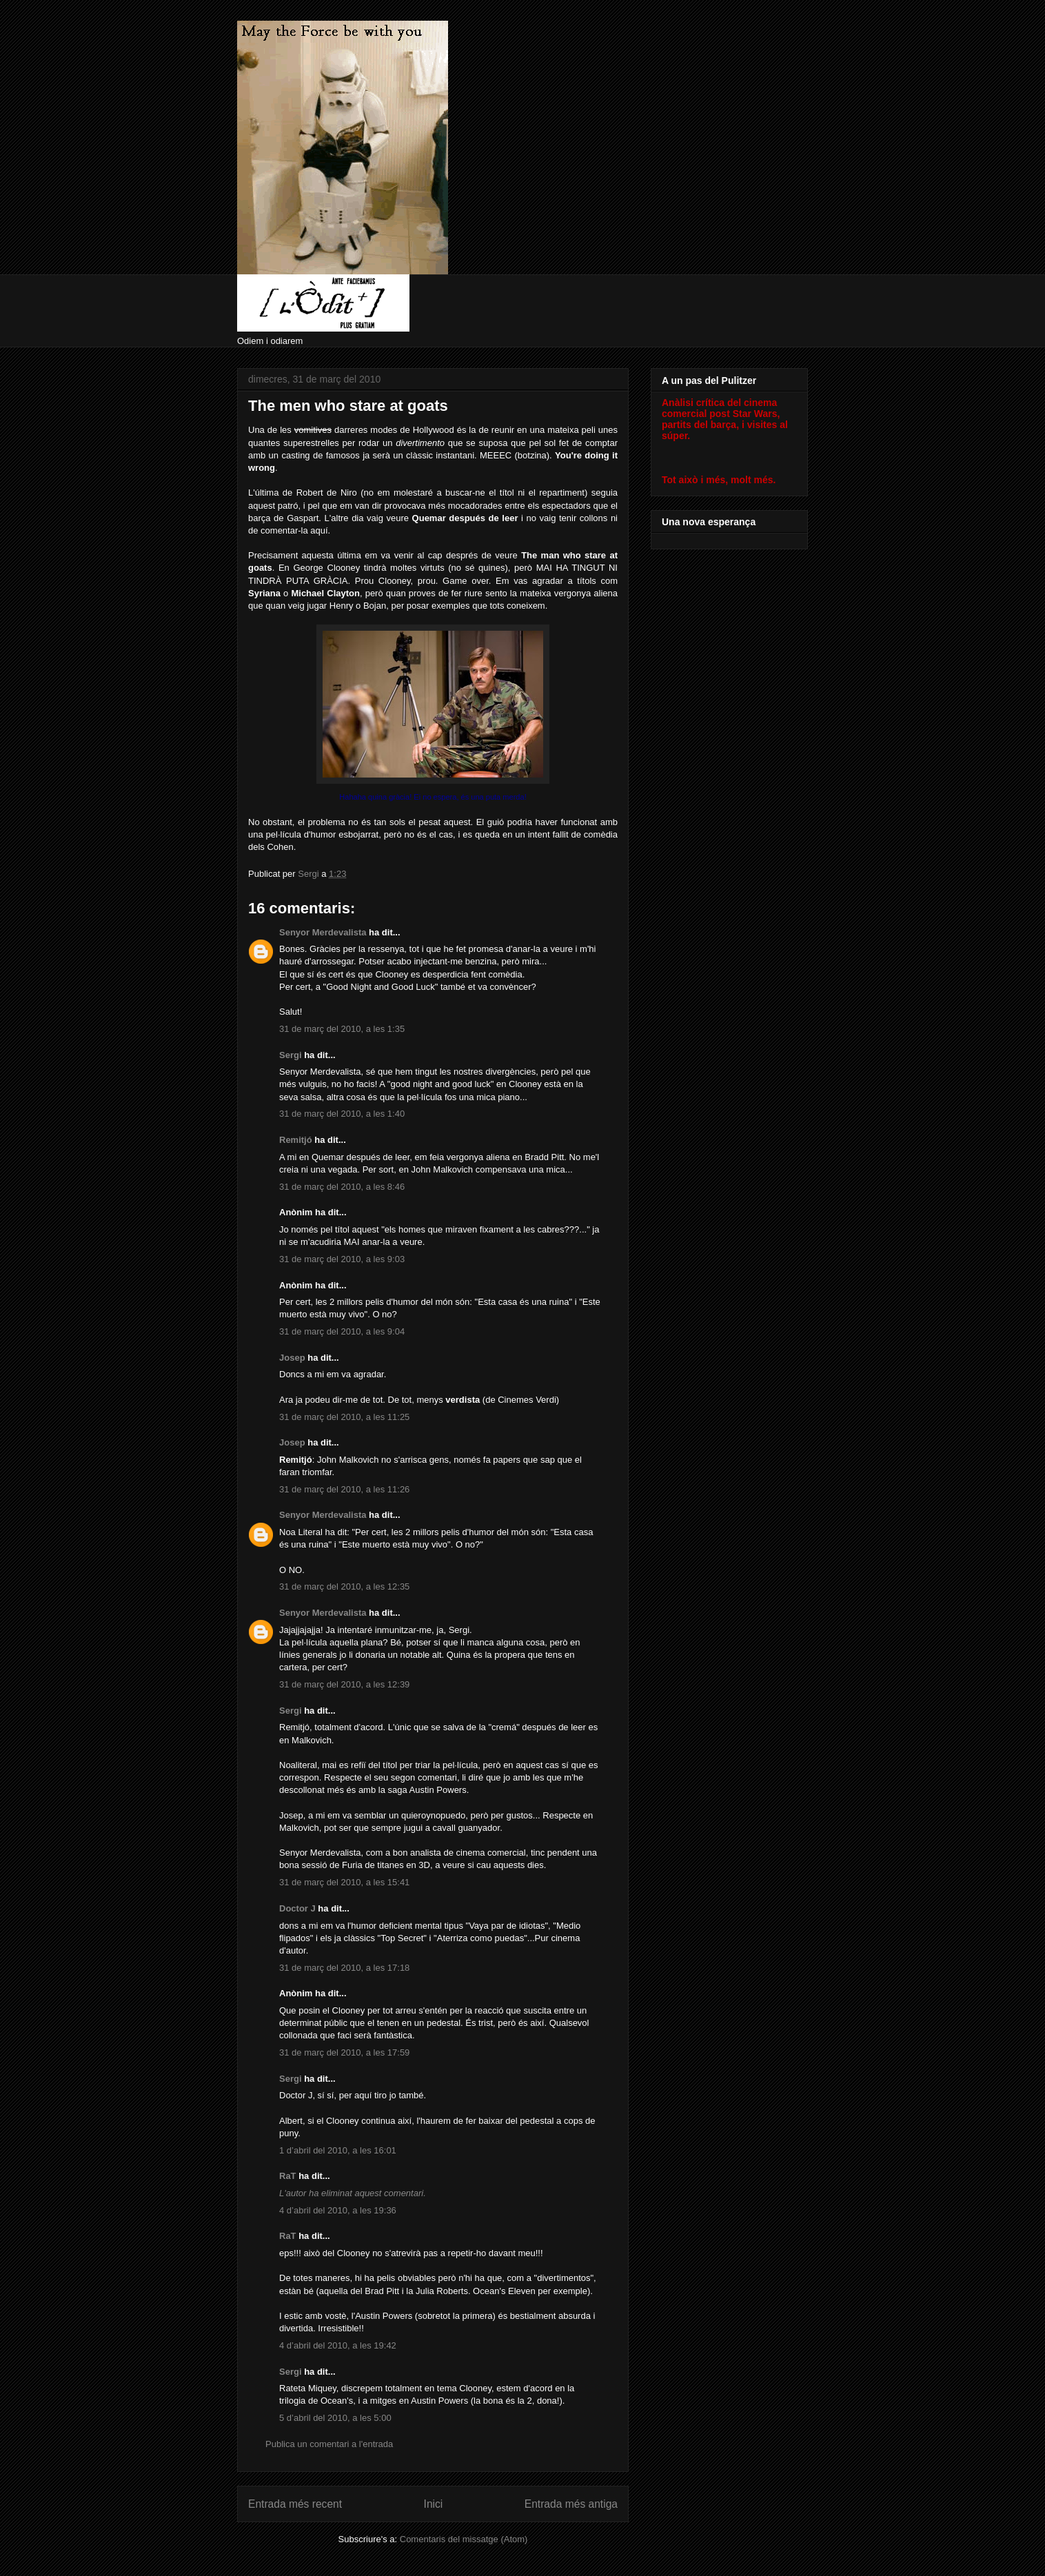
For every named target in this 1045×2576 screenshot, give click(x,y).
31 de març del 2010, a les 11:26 (344, 1489)
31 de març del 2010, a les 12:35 (344, 1586)
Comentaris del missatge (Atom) (464, 2539)
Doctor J (297, 1908)
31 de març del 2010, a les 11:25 (344, 1417)
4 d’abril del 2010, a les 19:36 (337, 2210)
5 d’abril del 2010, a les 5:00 (335, 2418)
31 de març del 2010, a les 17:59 (344, 2052)
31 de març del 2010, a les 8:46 (342, 1186)
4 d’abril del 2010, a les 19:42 (337, 2345)
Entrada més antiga (571, 2504)
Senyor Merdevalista (322, 932)
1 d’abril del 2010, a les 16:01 (337, 2150)
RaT (287, 2176)
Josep (292, 1357)
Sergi (290, 1055)
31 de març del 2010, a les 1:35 (342, 1029)
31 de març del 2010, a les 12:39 (344, 1684)
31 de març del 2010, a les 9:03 (342, 1259)
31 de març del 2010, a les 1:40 (342, 1113)
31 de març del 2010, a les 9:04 (342, 1331)
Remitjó (295, 1140)
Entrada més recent (295, 2504)
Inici (433, 2504)
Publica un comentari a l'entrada (329, 2444)
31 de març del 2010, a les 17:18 (344, 1968)
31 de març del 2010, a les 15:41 (344, 1882)
